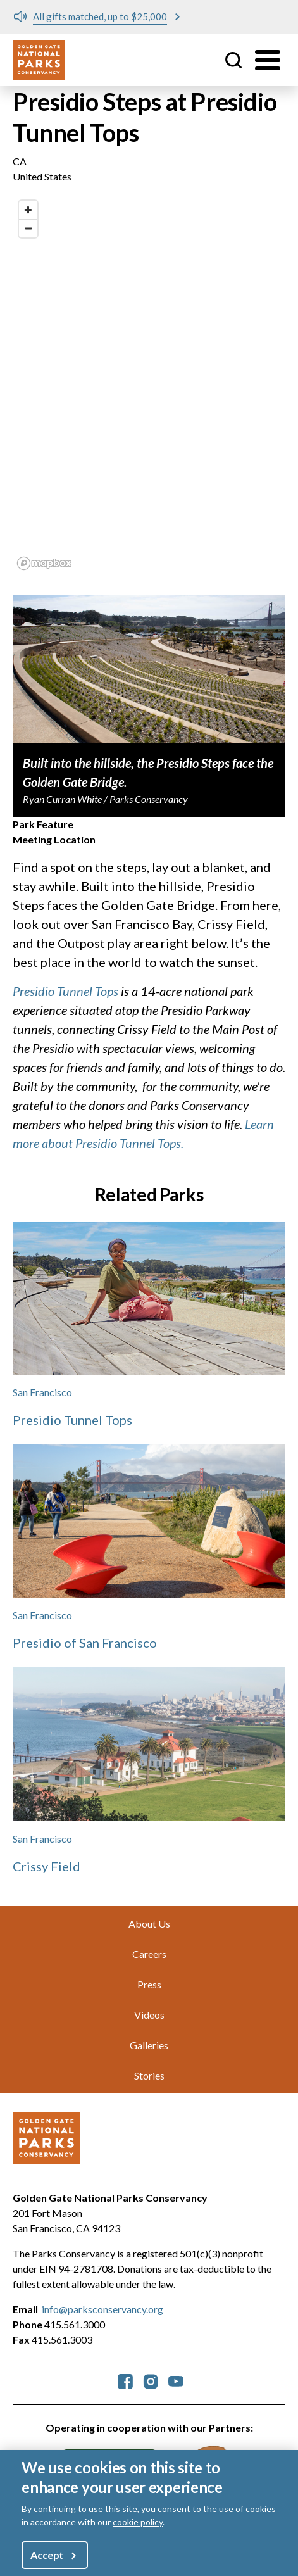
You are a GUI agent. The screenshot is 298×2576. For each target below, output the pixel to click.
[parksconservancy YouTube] (175, 2380)
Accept (46, 2555)
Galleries (149, 2045)
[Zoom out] (28, 228)
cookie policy (138, 2521)
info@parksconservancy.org (102, 2309)
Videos (149, 2015)
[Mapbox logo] (44, 563)
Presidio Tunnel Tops (65, 991)
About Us (149, 1923)
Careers (149, 1954)
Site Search (233, 60)
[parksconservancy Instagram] (150, 2380)
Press (149, 1984)
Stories (149, 2075)
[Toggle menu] (267, 60)
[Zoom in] (28, 210)
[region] (149, 384)
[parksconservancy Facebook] (125, 2380)
